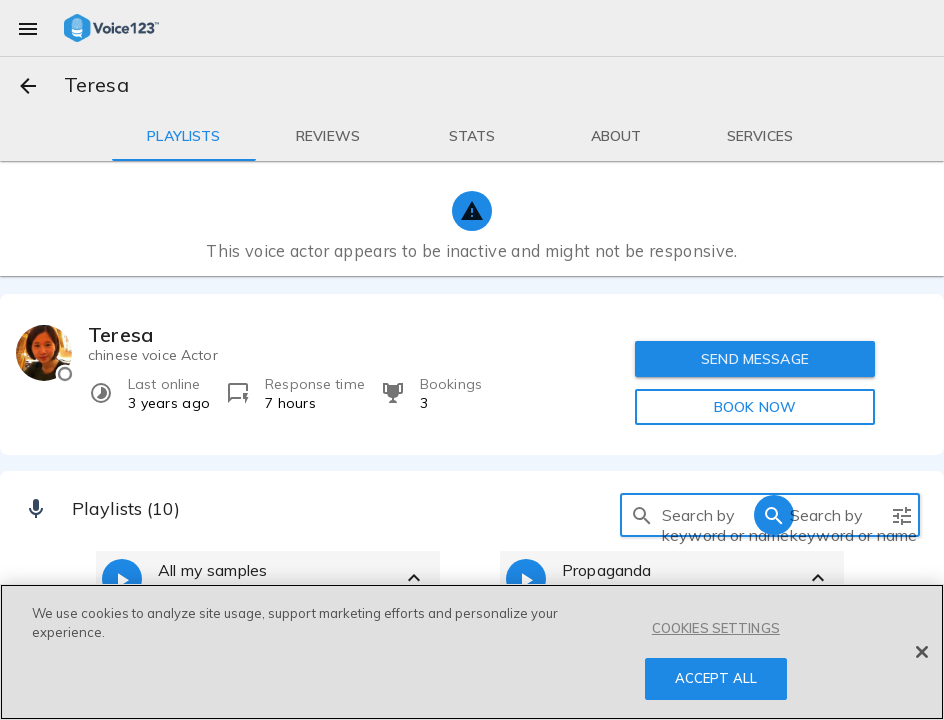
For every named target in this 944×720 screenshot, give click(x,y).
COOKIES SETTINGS (716, 628)
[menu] (28, 28)
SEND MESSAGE (755, 359)
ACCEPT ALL (716, 678)
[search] (642, 515)
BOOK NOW (755, 407)
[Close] (922, 652)
